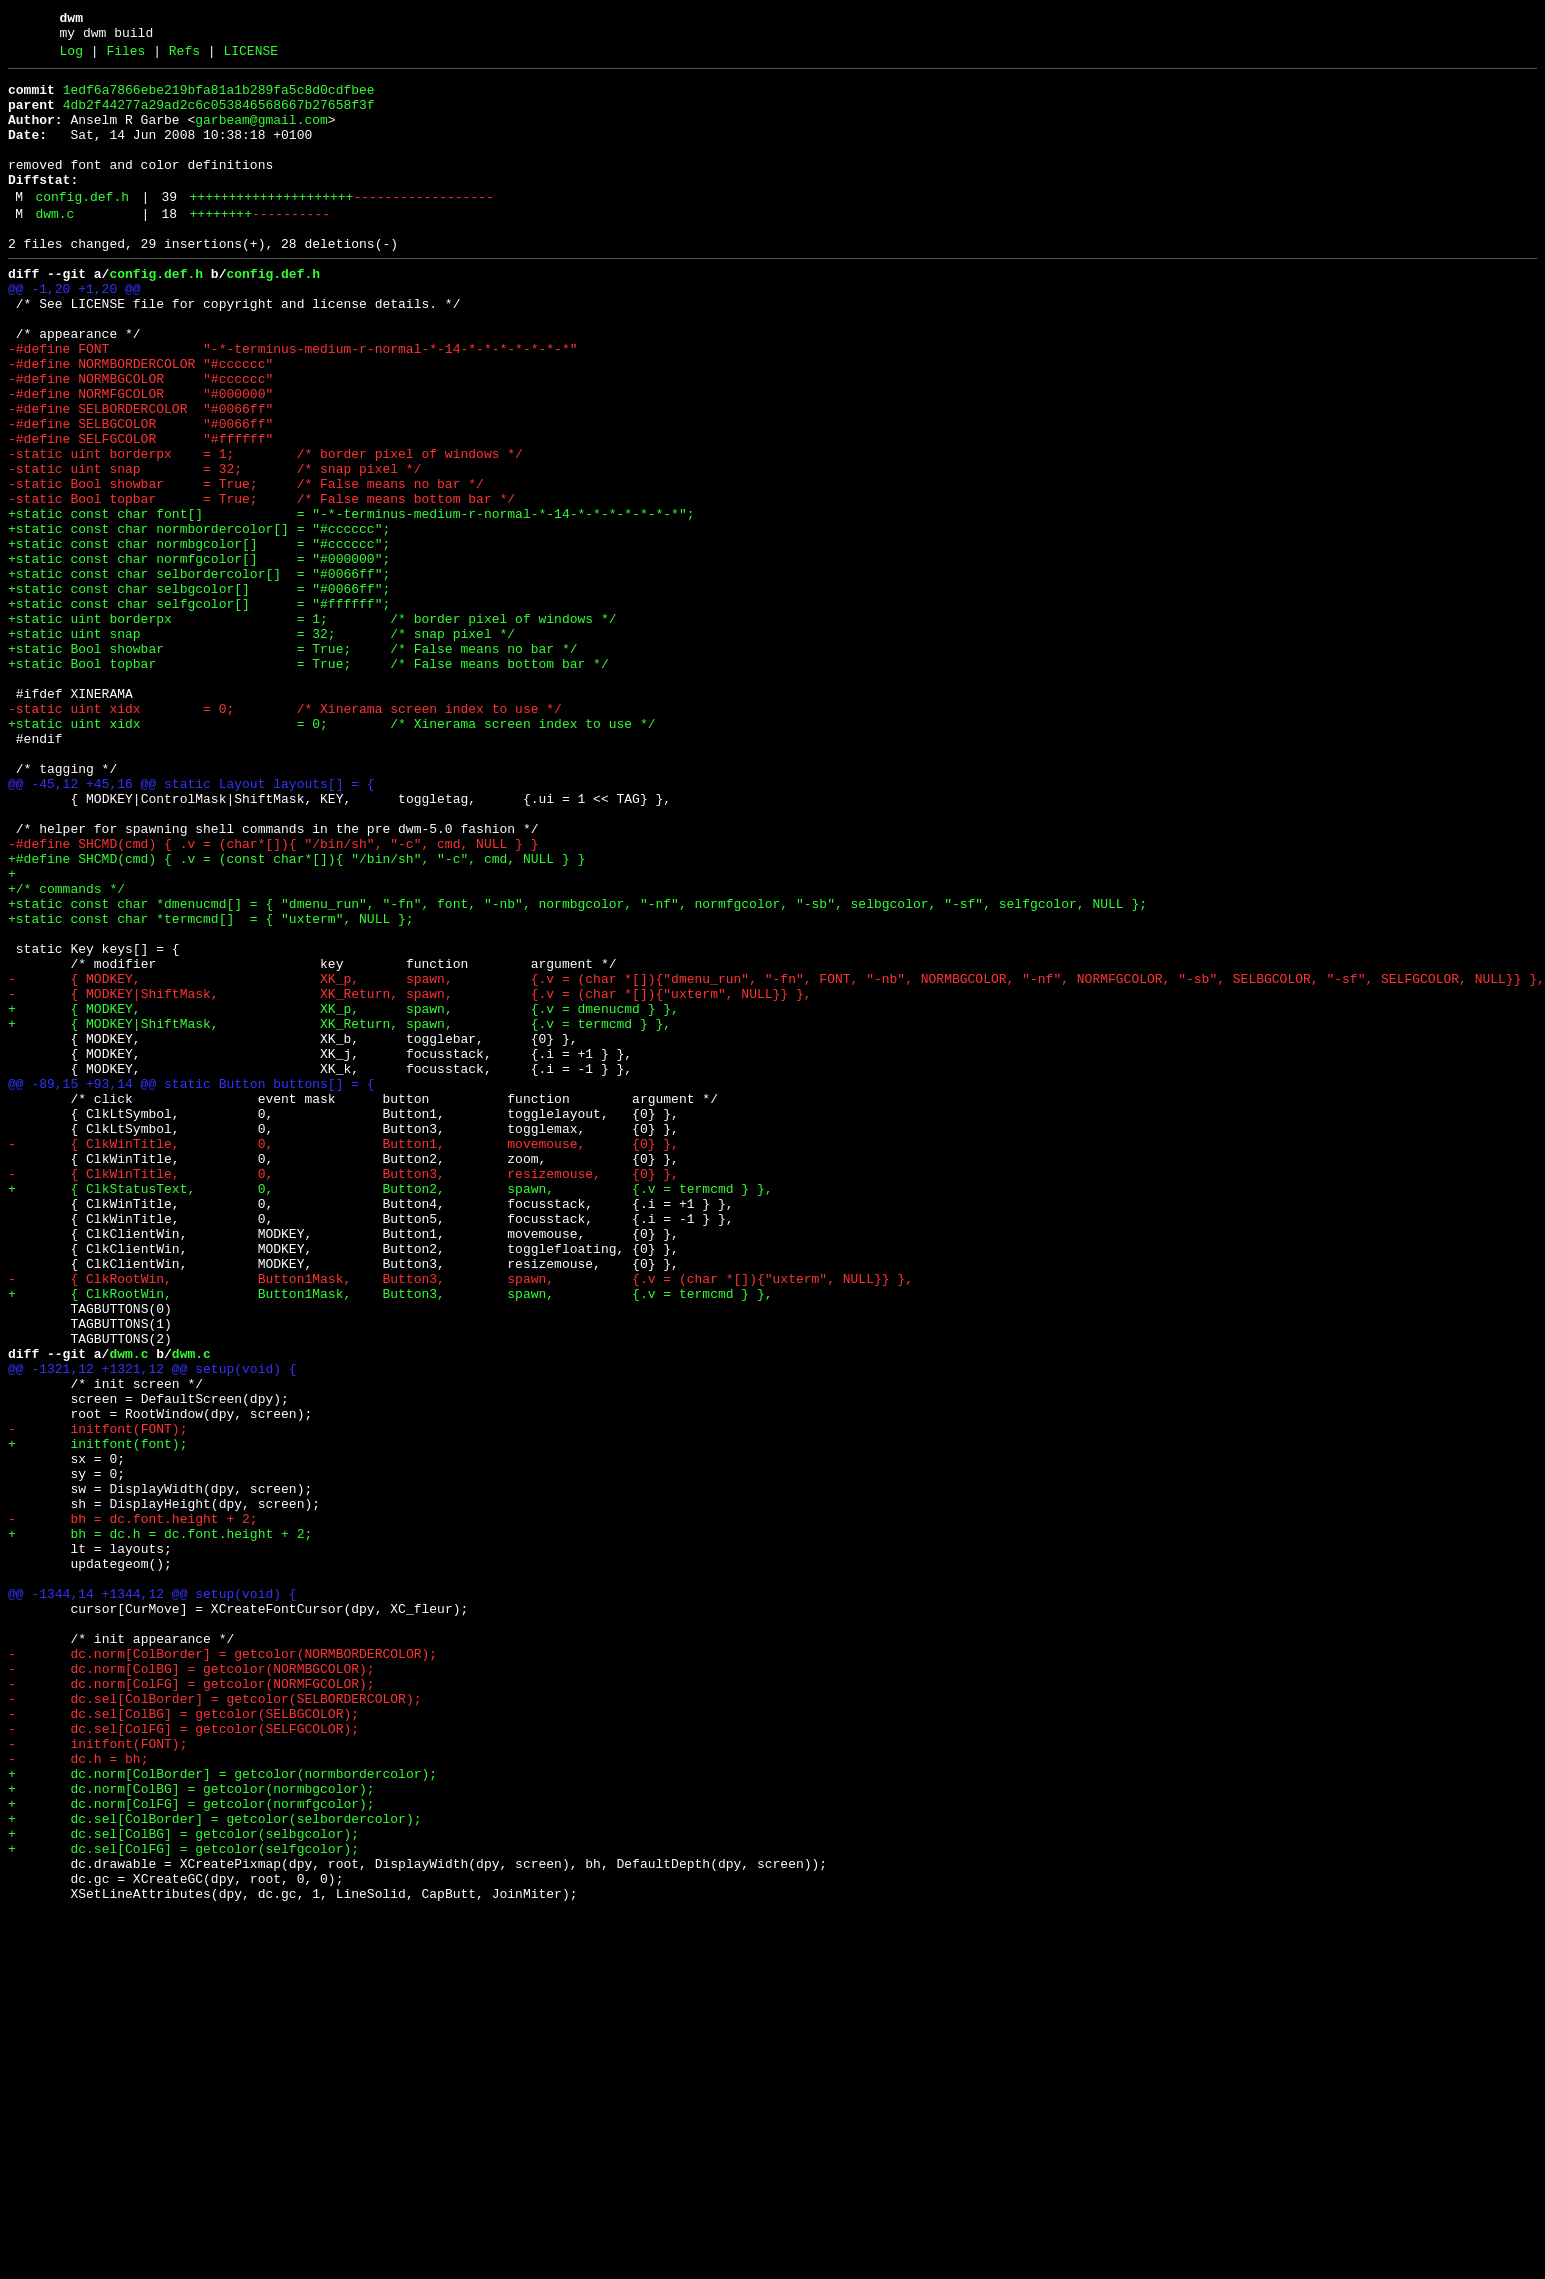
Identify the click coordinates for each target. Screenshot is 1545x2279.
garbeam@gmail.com (261, 135)
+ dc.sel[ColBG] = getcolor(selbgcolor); (183, 2185)
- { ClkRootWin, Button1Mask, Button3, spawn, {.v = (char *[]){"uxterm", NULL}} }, (460, 1519)
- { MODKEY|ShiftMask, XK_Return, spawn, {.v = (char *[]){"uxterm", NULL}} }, (409, 1177)
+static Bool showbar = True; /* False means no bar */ (292, 763)
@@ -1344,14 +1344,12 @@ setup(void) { (152, 1897)
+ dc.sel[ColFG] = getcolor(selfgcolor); (183, 2203)
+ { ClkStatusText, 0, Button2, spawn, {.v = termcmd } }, (390, 1411)
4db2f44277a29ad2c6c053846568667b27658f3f (219, 117)
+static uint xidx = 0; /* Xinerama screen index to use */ (331, 853)
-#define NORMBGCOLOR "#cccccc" (140, 439)
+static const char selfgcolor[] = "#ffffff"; (199, 709)
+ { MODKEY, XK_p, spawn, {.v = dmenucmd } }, (343, 1195)
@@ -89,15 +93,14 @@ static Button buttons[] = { (191, 1285)
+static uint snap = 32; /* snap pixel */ (261, 745)
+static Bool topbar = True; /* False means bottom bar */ (308, 781)
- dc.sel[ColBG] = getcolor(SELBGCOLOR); (183, 2041)
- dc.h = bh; (78, 2095)
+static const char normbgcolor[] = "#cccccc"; (199, 637)
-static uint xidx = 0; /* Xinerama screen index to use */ (285, 835)
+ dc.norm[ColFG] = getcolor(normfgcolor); (191, 2149)
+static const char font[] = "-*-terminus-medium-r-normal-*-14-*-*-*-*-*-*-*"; (351, 601)
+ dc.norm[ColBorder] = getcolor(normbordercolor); (222, 2113)
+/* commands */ (66, 1051)
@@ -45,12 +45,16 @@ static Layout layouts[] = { (191, 925)
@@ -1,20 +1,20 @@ (74, 331)
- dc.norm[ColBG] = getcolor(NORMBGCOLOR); (191, 1987)
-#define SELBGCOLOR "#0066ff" (140, 493)
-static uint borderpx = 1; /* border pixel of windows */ (265, 529)
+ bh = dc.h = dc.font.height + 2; (160, 1825)
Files (125, 57)
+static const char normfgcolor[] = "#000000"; (199, 655)
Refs (184, 57)
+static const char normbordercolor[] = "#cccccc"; (199, 619)
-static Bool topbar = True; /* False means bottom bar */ (261, 583)
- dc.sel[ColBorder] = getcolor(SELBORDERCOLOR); (214, 2023)
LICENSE (250, 57)
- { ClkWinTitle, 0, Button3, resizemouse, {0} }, (343, 1393)
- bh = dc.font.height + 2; (133, 1807)
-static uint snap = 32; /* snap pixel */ (214, 547)
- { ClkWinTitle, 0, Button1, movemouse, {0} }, (343, 1357)
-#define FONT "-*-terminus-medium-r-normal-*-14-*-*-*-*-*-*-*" (292, 403)
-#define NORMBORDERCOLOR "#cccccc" (140, 421)
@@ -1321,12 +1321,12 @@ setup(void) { (152, 1627)
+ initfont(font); (97, 1717)
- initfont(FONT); (97, 1699)
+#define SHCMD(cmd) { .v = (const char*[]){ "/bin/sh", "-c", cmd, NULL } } (296, 1015)
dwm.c (54, 247)
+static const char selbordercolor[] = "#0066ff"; (199, 673)
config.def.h (82, 227)
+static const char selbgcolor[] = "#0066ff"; (199, 691)
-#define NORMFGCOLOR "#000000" (140, 457)
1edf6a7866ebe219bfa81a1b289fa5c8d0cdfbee (219, 99)
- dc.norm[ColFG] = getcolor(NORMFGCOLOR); (191, 2005)
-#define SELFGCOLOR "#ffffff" (140, 511)
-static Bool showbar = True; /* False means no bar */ (246, 565)
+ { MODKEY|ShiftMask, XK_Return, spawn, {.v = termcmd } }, (339, 1213)
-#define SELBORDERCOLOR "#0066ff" (140, 475)
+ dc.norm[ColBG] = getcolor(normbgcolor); (191, 2131)
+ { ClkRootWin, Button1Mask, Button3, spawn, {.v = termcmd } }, (390, 1537)
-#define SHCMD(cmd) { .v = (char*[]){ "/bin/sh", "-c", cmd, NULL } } (273, 997)
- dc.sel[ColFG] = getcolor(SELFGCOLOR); (183, 2059)
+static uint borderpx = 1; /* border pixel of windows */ (312, 727)
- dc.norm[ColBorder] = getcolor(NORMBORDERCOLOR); (222, 1969)
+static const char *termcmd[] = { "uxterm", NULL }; (211, 1087)
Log (71, 57)
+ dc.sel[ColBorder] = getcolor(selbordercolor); (214, 2167)
